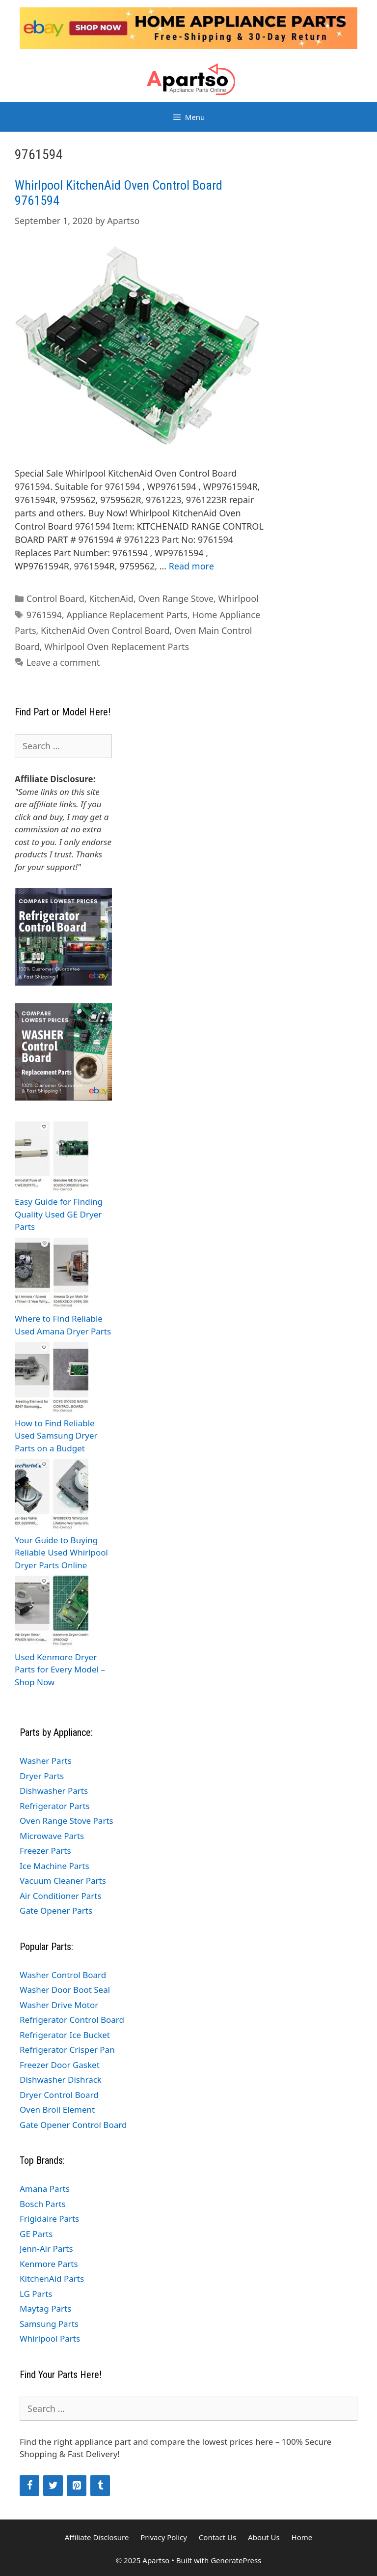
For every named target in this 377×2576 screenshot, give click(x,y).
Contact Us (217, 2537)
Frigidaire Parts (49, 2218)
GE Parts (36, 2233)
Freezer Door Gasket (60, 2064)
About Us (264, 2537)
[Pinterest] (76, 2485)
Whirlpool (238, 598)
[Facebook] (29, 2485)
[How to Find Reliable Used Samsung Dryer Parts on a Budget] (51, 1378)
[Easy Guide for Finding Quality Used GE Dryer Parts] (51, 1157)
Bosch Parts (43, 2203)
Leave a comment (63, 662)
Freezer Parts (45, 1850)
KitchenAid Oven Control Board (105, 630)
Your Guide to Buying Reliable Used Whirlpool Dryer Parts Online (61, 1552)
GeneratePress (236, 2560)
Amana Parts (45, 2188)
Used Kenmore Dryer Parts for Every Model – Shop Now (60, 1669)
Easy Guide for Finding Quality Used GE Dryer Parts (59, 1214)
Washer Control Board (63, 1975)
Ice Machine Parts (54, 1865)
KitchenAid (111, 598)
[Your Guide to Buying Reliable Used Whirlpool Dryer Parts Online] (51, 1495)
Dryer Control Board (59, 2094)
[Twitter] (53, 2485)
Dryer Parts (42, 1776)
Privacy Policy (163, 2537)
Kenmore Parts (49, 2263)
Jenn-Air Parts (46, 2248)
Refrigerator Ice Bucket (65, 2034)
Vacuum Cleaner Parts (63, 1880)
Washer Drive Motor (59, 2004)
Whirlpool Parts (50, 2338)
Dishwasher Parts (54, 1790)
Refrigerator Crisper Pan (67, 2049)
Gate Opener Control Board (73, 2124)
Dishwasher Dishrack (61, 2079)
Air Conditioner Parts (61, 1895)
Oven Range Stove (176, 598)
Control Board (55, 598)
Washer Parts (46, 1760)
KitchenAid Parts (52, 2278)
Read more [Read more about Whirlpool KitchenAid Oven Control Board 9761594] (191, 566)
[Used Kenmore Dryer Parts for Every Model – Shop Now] (51, 1612)
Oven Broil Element (57, 2109)
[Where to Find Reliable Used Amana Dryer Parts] (51, 1274)
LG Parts (36, 2293)
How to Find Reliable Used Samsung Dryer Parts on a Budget (56, 1435)
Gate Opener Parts (56, 1910)
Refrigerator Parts (55, 1806)
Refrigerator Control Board (72, 2019)
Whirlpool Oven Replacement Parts (116, 646)
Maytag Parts (45, 2308)
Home (302, 2537)
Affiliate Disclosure (97, 2537)
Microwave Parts (52, 1835)
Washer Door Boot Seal (65, 1989)
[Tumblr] (100, 2485)
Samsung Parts (49, 2323)
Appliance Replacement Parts (126, 615)
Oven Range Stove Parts (66, 1820)
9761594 (44, 615)
